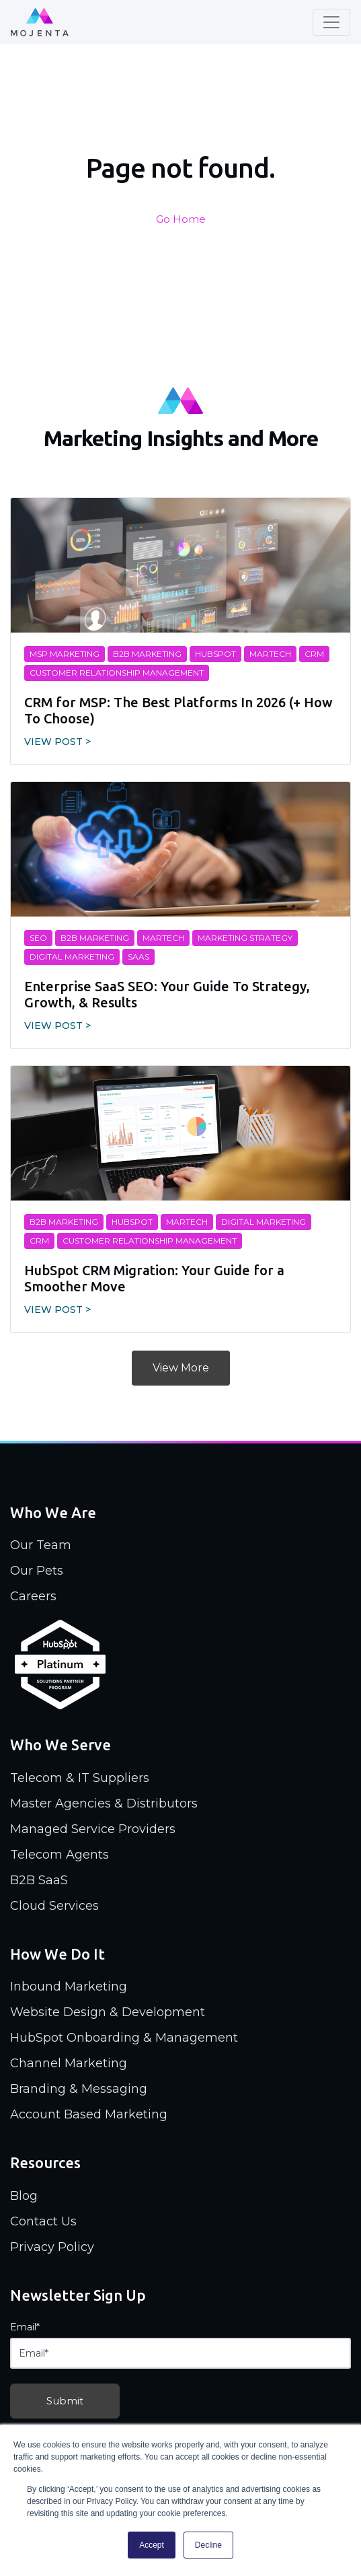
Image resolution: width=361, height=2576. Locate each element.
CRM (314, 654)
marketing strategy (245, 938)
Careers (33, 1596)
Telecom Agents (59, 1854)
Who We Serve (60, 1744)
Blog (24, 2195)
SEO (38, 938)
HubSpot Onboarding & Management (124, 2037)
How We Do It (57, 1953)
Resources (45, 2162)
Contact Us (43, 2221)
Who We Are (53, 1512)
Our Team (40, 1545)
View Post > (57, 742)
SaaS (138, 957)
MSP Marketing (64, 654)
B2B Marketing (147, 654)
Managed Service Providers (92, 1829)
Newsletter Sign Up (78, 2295)
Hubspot (215, 654)
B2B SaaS (39, 1880)
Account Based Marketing (88, 2114)
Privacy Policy (52, 2247)
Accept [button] (151, 2545)
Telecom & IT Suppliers (79, 1777)
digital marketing (72, 957)
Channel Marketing (68, 2063)
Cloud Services (54, 1905)
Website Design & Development (107, 2012)
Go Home (181, 219)
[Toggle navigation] (331, 22)
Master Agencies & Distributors (104, 1803)
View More (181, 1367)
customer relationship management (117, 673)
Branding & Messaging (78, 2088)
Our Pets (36, 1570)
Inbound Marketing (68, 1986)
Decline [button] (208, 2545)
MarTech (270, 654)
